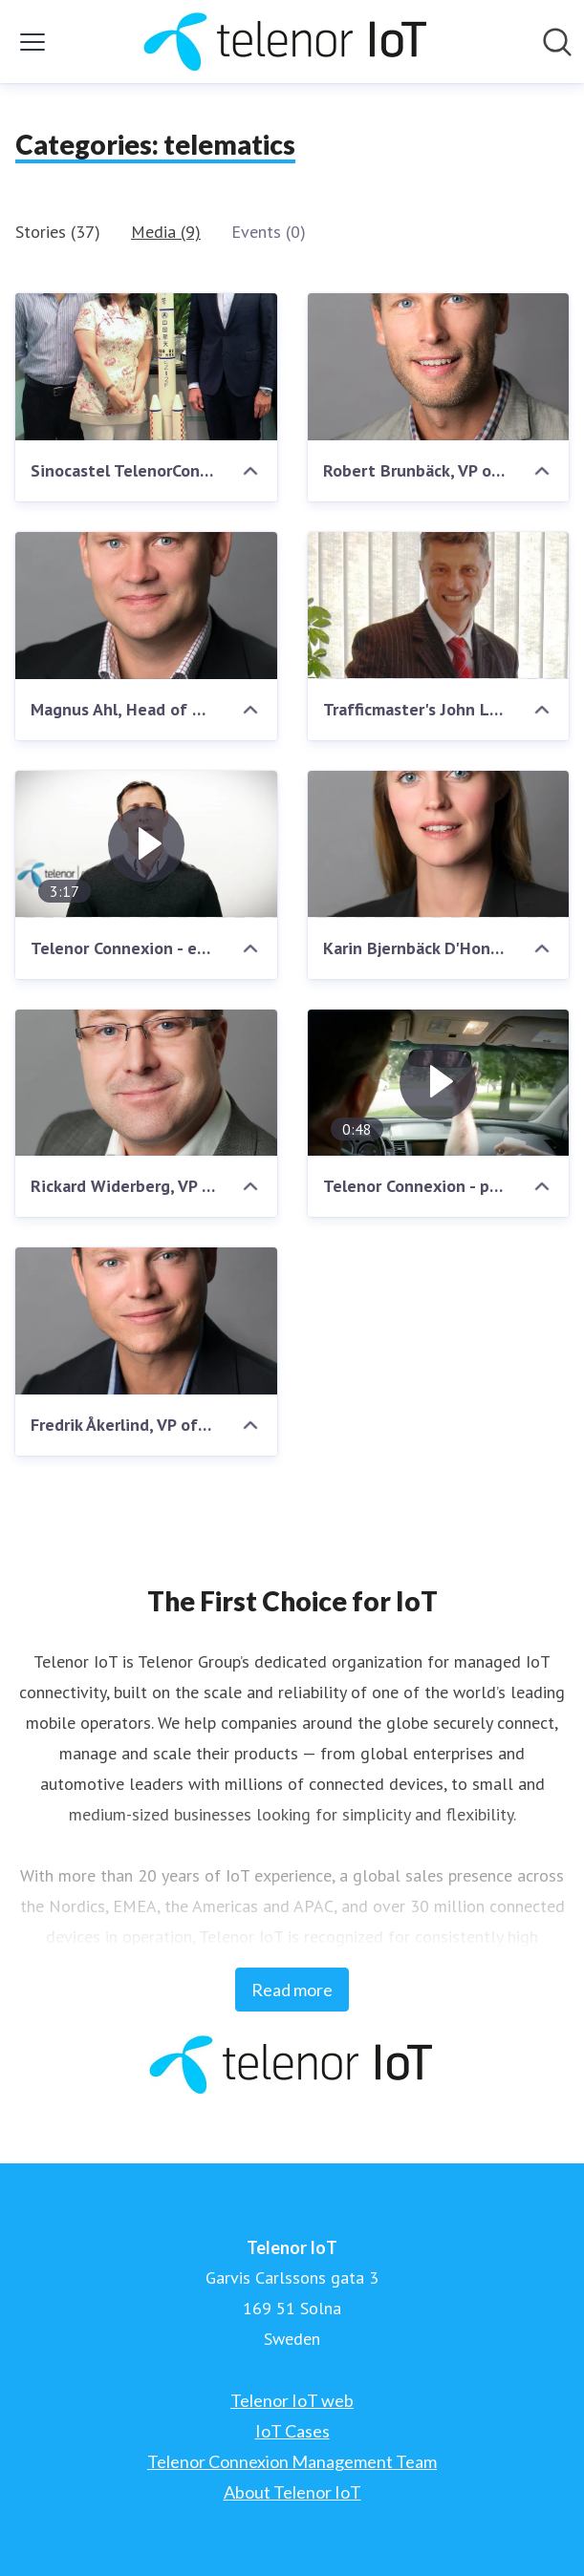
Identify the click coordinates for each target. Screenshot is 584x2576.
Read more (292, 1989)
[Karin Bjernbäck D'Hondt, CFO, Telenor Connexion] (439, 844)
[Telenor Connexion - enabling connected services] (146, 844)
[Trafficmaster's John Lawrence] (439, 605)
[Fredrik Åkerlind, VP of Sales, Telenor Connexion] (146, 1320)
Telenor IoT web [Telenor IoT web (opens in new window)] (292, 2400)
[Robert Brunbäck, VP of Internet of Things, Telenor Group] (439, 366)
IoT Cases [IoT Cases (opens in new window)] (292, 2430)
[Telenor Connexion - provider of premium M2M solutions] (439, 1083)
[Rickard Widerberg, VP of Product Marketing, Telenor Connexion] (146, 1083)
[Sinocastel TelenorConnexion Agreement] (146, 366)
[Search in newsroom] (557, 42)
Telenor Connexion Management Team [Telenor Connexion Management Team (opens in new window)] (292, 2461)
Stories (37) (57, 232)
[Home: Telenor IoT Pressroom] (286, 41)
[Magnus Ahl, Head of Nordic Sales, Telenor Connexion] (146, 605)
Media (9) (166, 232)
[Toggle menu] (32, 42)
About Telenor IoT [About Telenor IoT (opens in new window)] (292, 2491)
